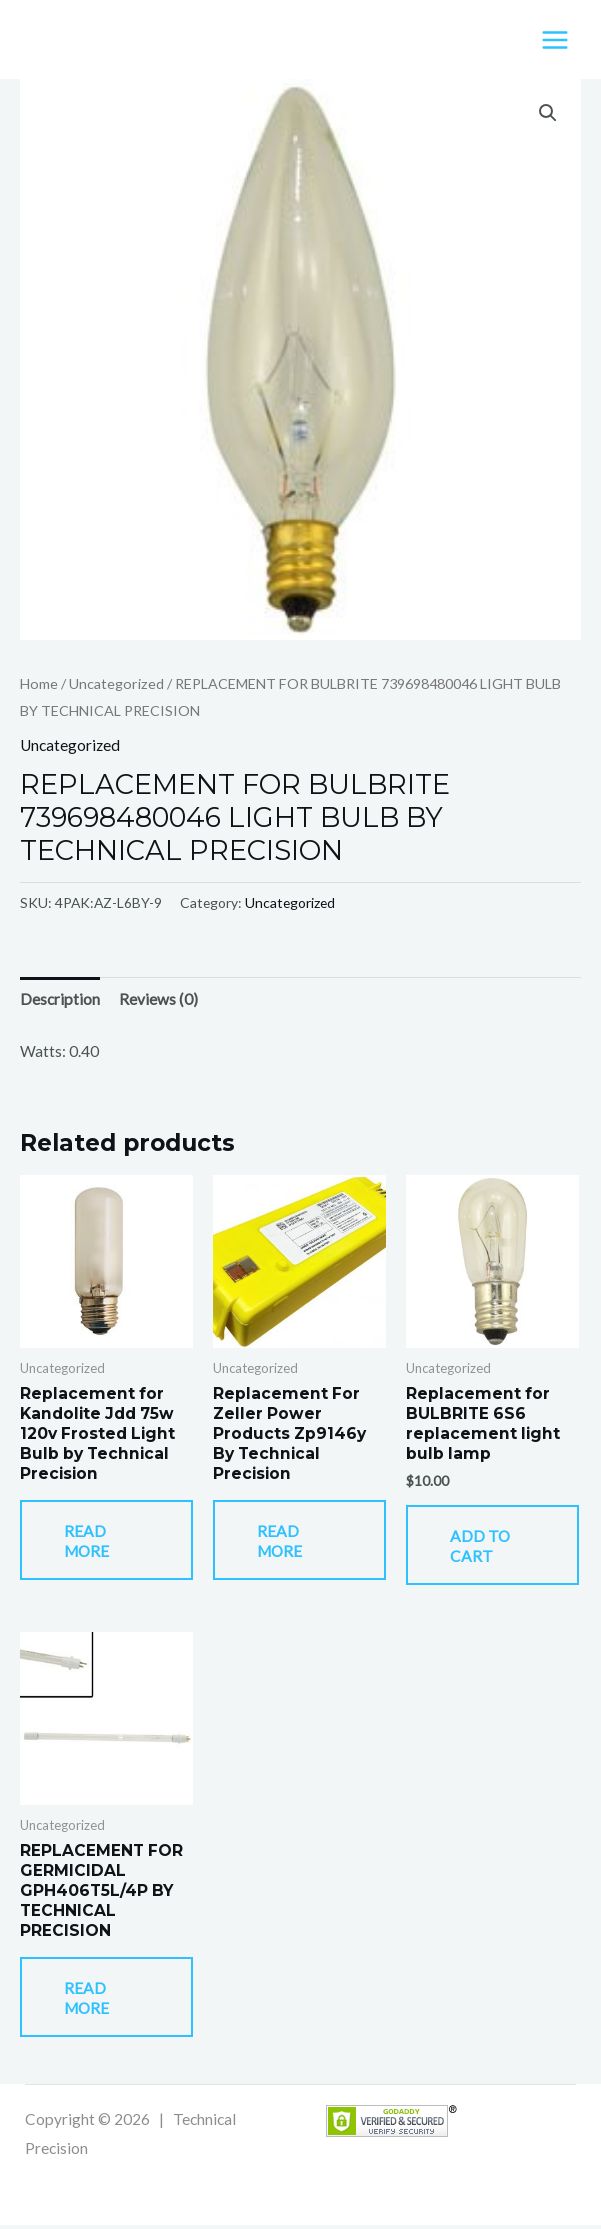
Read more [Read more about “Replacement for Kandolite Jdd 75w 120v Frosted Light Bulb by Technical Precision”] (89, 1543)
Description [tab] (60, 1000)
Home (39, 684)
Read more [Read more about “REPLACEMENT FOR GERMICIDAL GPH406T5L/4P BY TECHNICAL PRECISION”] (89, 2002)
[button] (548, 114)
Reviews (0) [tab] (158, 1000)
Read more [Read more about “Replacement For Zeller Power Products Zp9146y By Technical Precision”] (282, 1543)
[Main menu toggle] (555, 40)
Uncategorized (116, 684)
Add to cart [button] (483, 1548)
